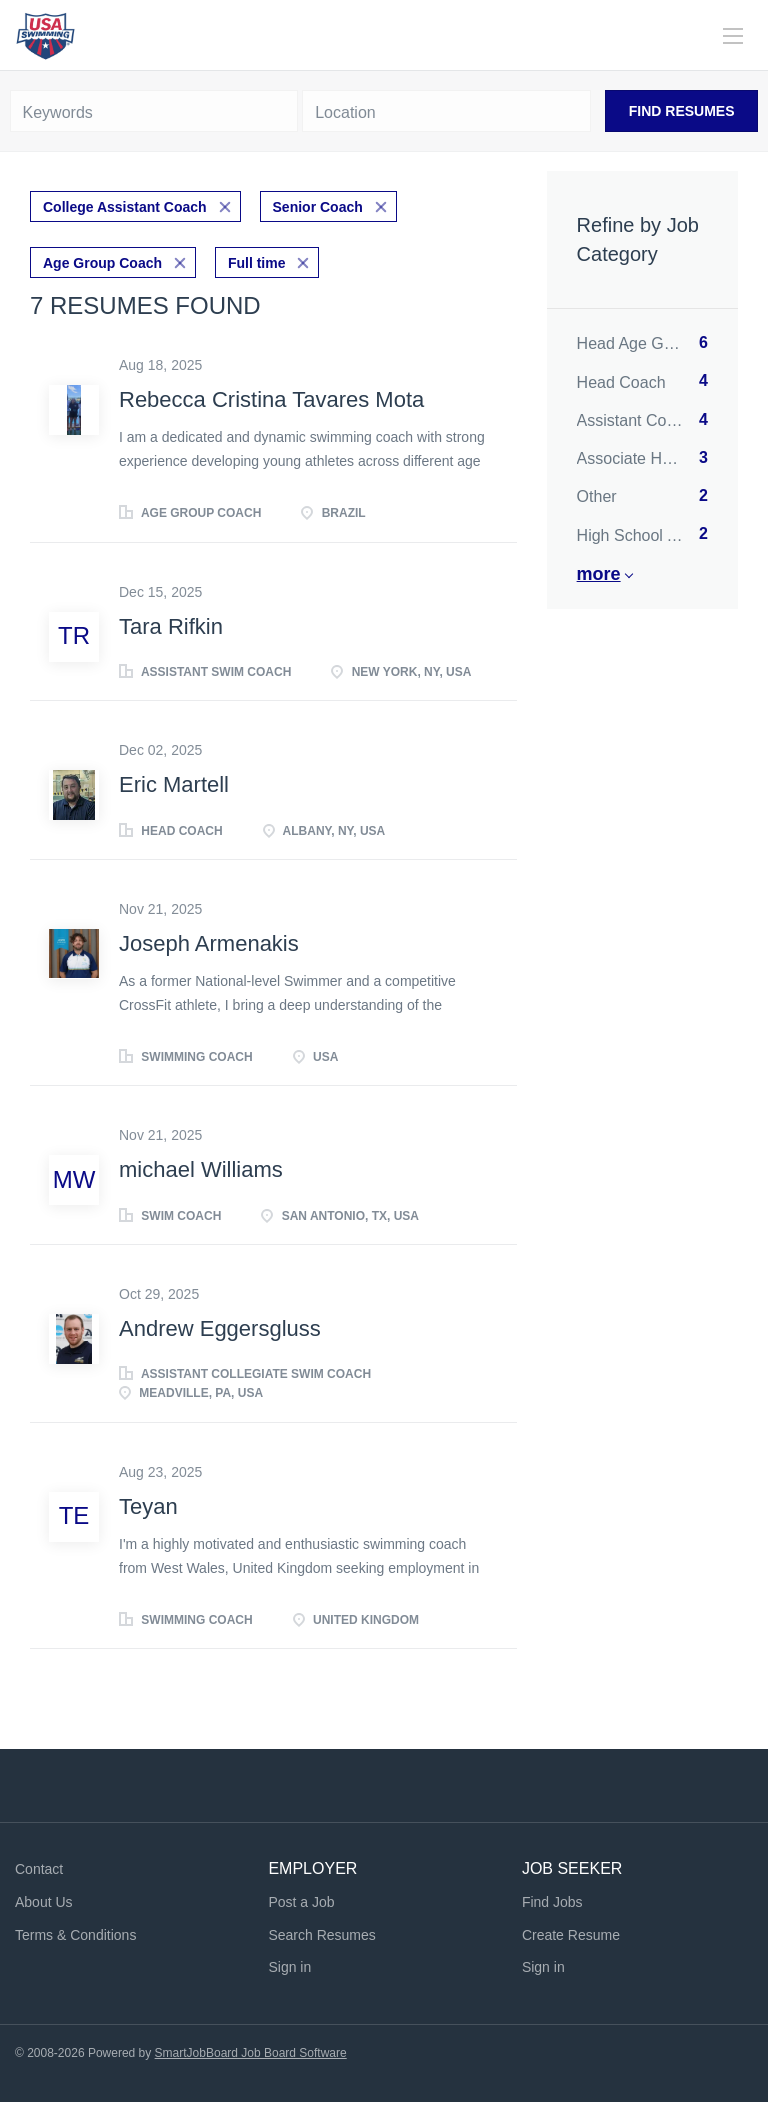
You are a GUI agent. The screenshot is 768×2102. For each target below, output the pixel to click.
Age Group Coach (102, 263)
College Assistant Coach (125, 207)
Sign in (289, 1967)
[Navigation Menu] (733, 36)
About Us (44, 1902)
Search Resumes (321, 1935)
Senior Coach (318, 207)
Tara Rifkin (171, 626)
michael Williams (201, 1169)
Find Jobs (552, 1902)
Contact (39, 1869)
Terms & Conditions (75, 1935)
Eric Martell (174, 784)
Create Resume (571, 1935)
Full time (257, 263)
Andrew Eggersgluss (220, 1328)
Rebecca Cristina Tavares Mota (271, 399)
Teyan (148, 1506)
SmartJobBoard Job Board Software (251, 2053)
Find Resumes (682, 111)
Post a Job (301, 1902)
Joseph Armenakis (209, 943)
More (599, 574)
